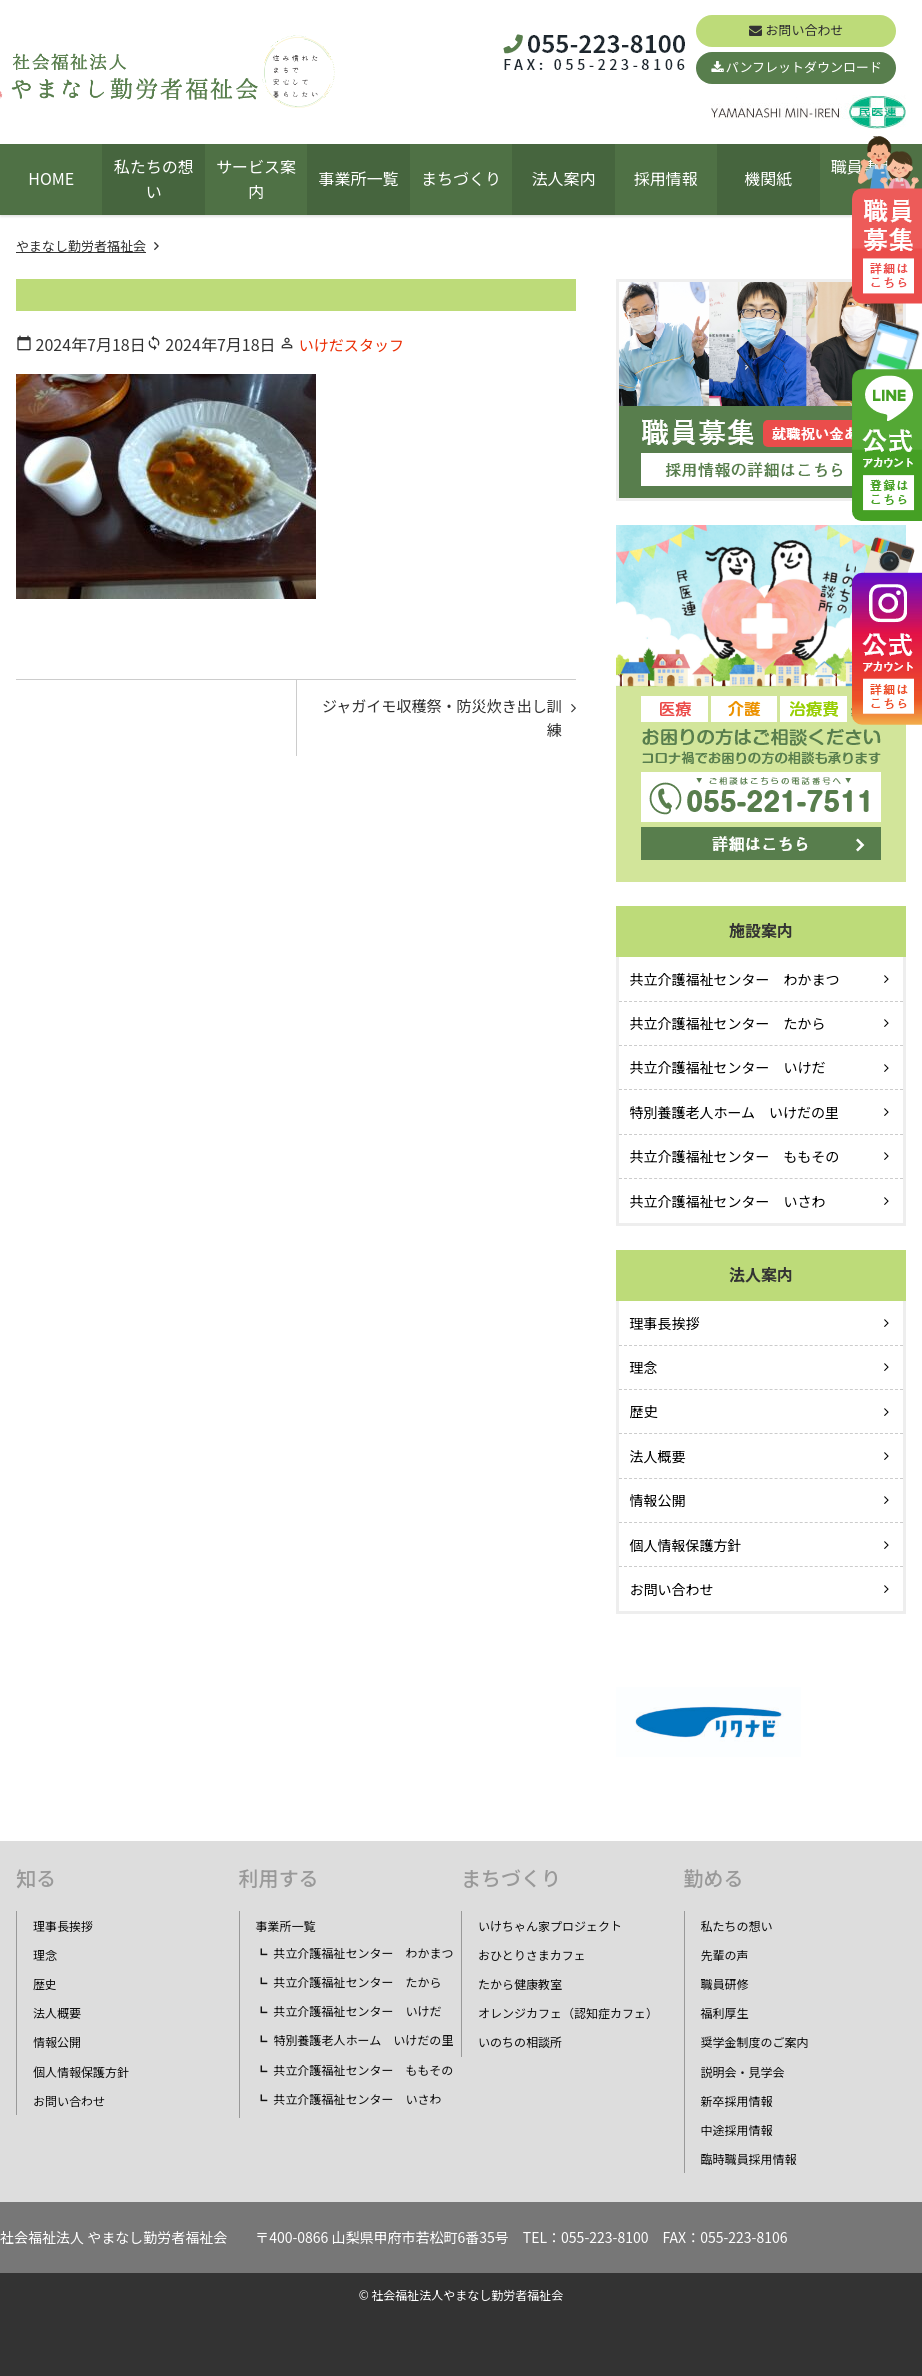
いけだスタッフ (355, 344)
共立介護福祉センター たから (728, 1023)
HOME (51, 178)
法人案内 (563, 178)
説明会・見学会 (743, 2071)
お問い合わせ (804, 29)
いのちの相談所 (520, 2041)
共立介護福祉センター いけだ (728, 1067)
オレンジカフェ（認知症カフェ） (568, 2012)
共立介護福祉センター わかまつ (735, 979)
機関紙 (768, 178)
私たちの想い (154, 179)
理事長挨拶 (665, 1323)
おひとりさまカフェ (532, 1954)
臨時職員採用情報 (749, 2158)
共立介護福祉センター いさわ (728, 1201)
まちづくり (461, 178)
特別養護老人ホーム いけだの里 (735, 1112)
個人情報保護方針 (686, 1545)
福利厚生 (725, 2012)
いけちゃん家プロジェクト (550, 1925)
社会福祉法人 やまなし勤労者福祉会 (113, 2237)
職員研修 (725, 1983)
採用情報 (666, 178)
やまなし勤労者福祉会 (81, 245)
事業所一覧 (359, 178)
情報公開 (658, 1500)
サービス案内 (256, 179)
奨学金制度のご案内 (755, 2041)
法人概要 (658, 1456)
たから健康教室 (520, 1983)
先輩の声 (725, 1954)
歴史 (644, 1411)
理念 (644, 1367)
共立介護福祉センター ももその (735, 1156)
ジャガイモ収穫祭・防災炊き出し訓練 (440, 721)
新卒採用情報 (737, 2100)
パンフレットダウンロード (804, 66)
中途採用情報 (737, 2129)
